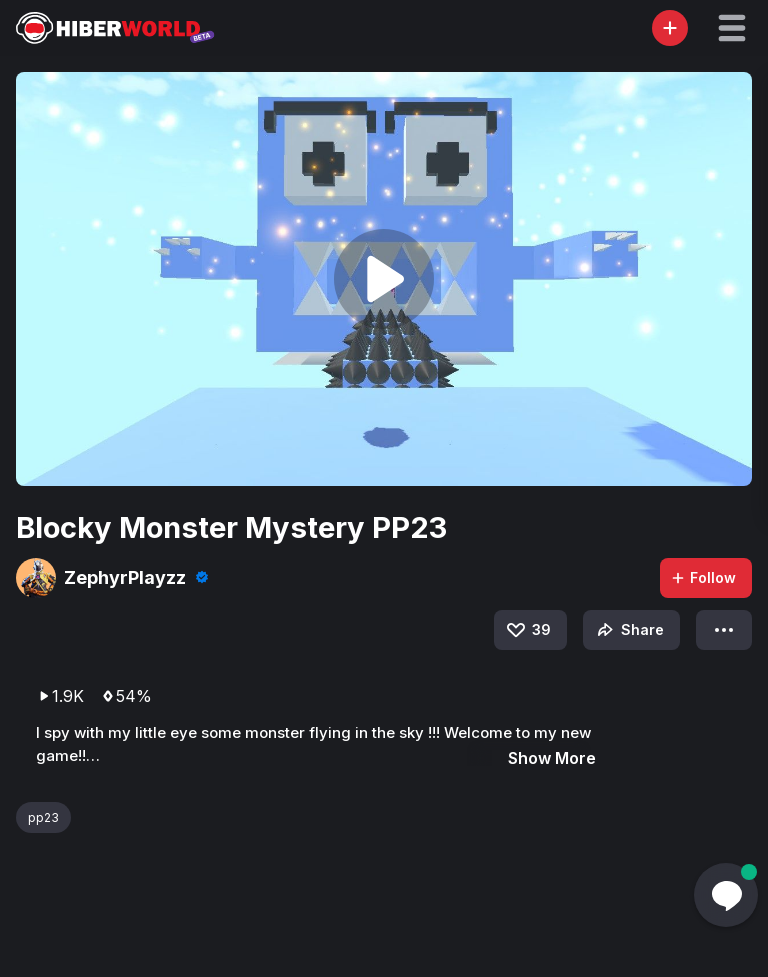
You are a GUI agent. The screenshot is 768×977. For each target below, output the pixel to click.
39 (527, 630)
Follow (703, 577)
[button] (732, 28)
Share (628, 630)
